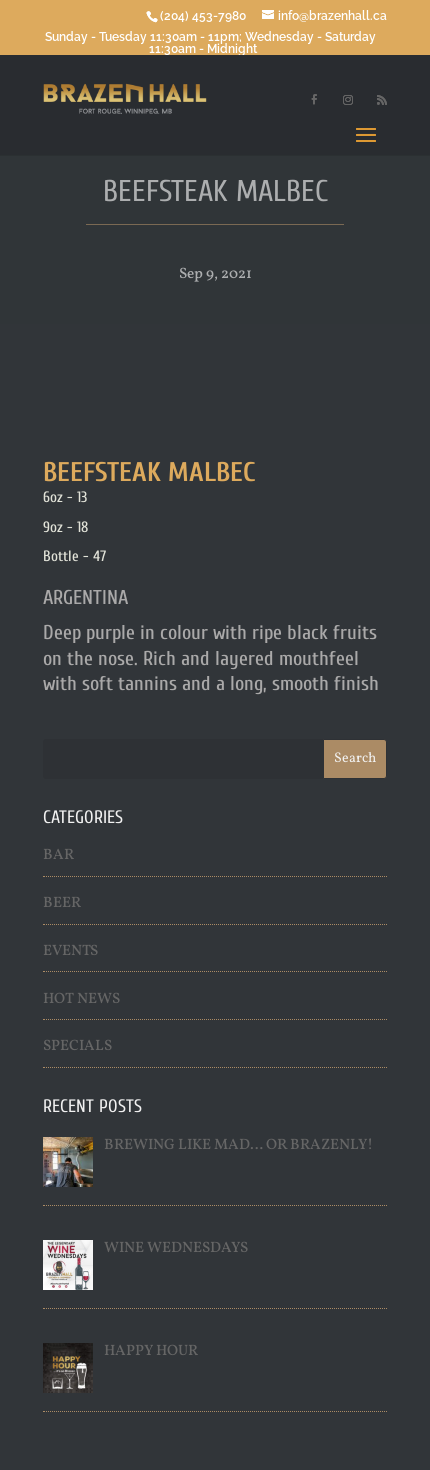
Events (70, 951)
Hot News (81, 999)
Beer (62, 903)
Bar (58, 855)
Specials (77, 1046)
